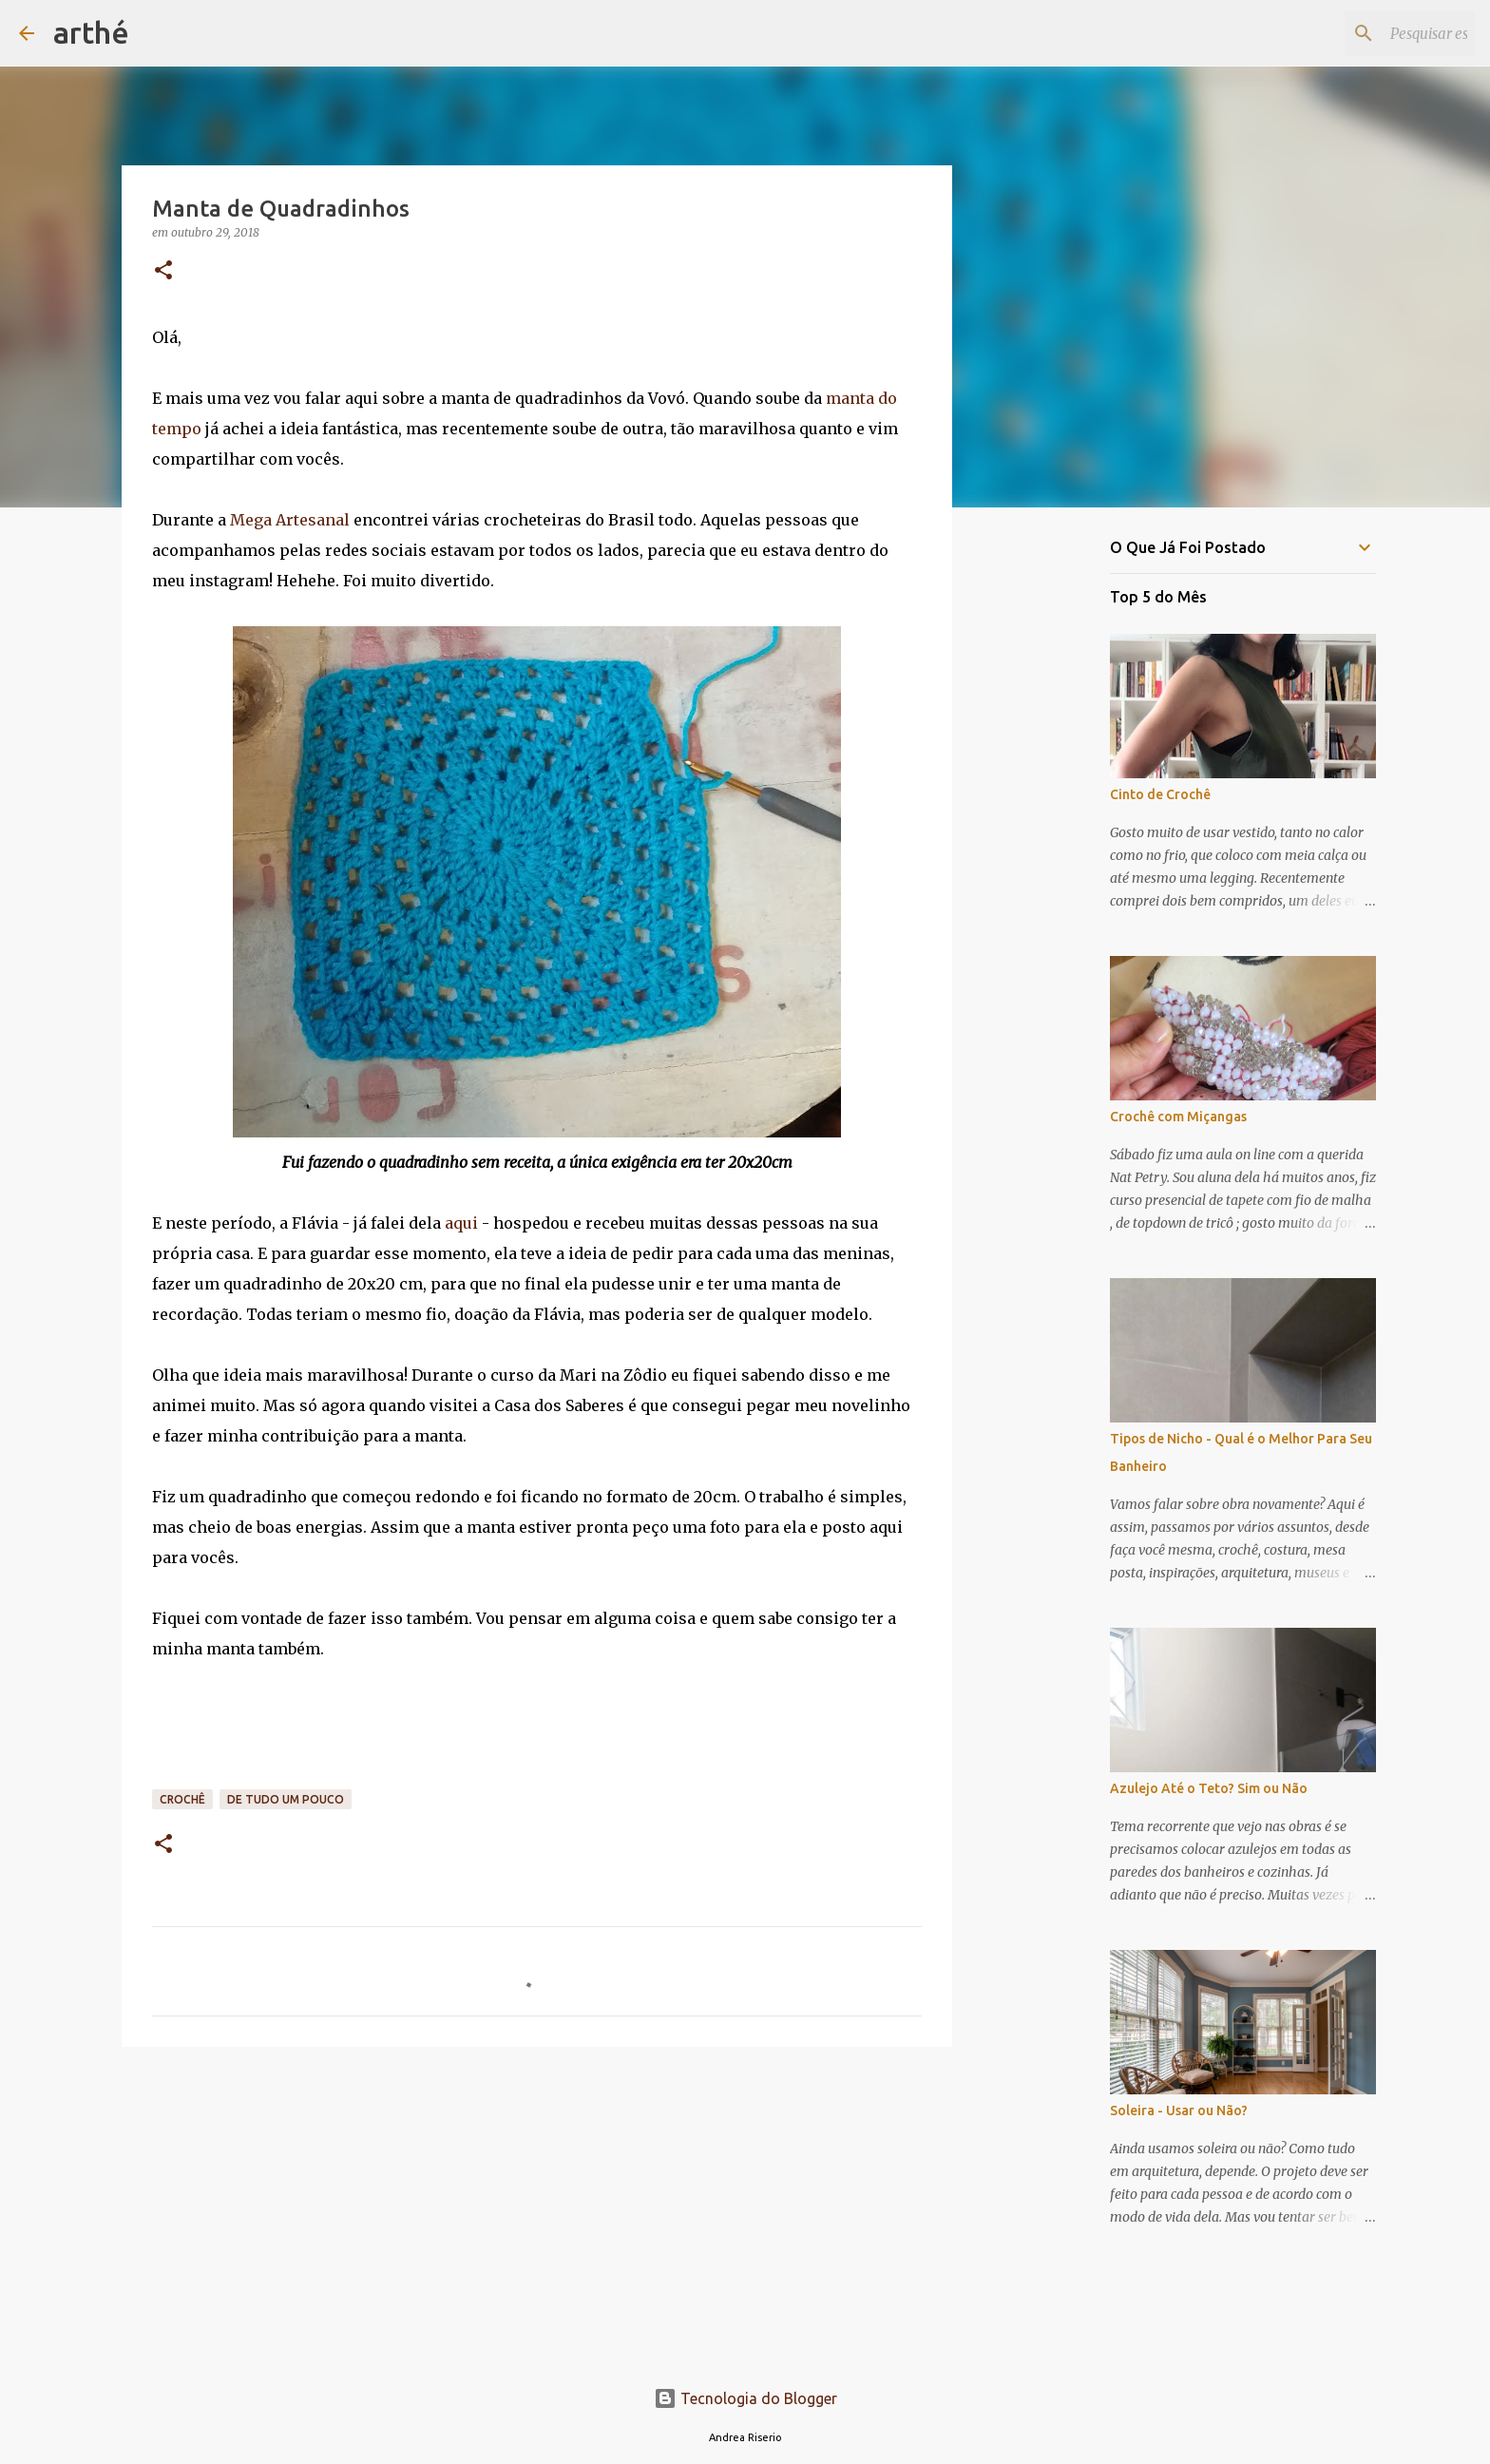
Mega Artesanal (288, 519)
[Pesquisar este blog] (1375, 33)
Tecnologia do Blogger (745, 2398)
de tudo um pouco (285, 1799)
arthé (91, 32)
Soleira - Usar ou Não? (1179, 2110)
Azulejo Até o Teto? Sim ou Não (1209, 1788)
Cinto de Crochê (1160, 794)
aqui (461, 1222)
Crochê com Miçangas (1178, 1116)
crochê (182, 1799)
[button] (163, 271)
